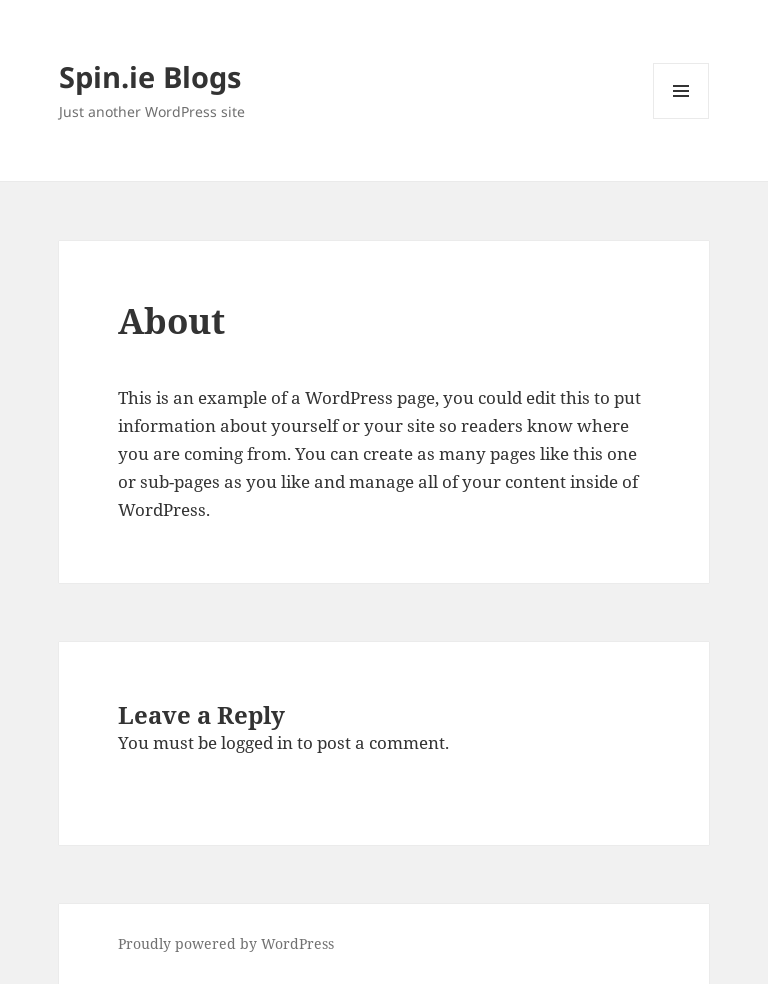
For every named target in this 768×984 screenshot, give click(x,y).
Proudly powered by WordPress (226, 943)
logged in (257, 742)
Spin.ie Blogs (150, 76)
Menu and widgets (681, 118)
